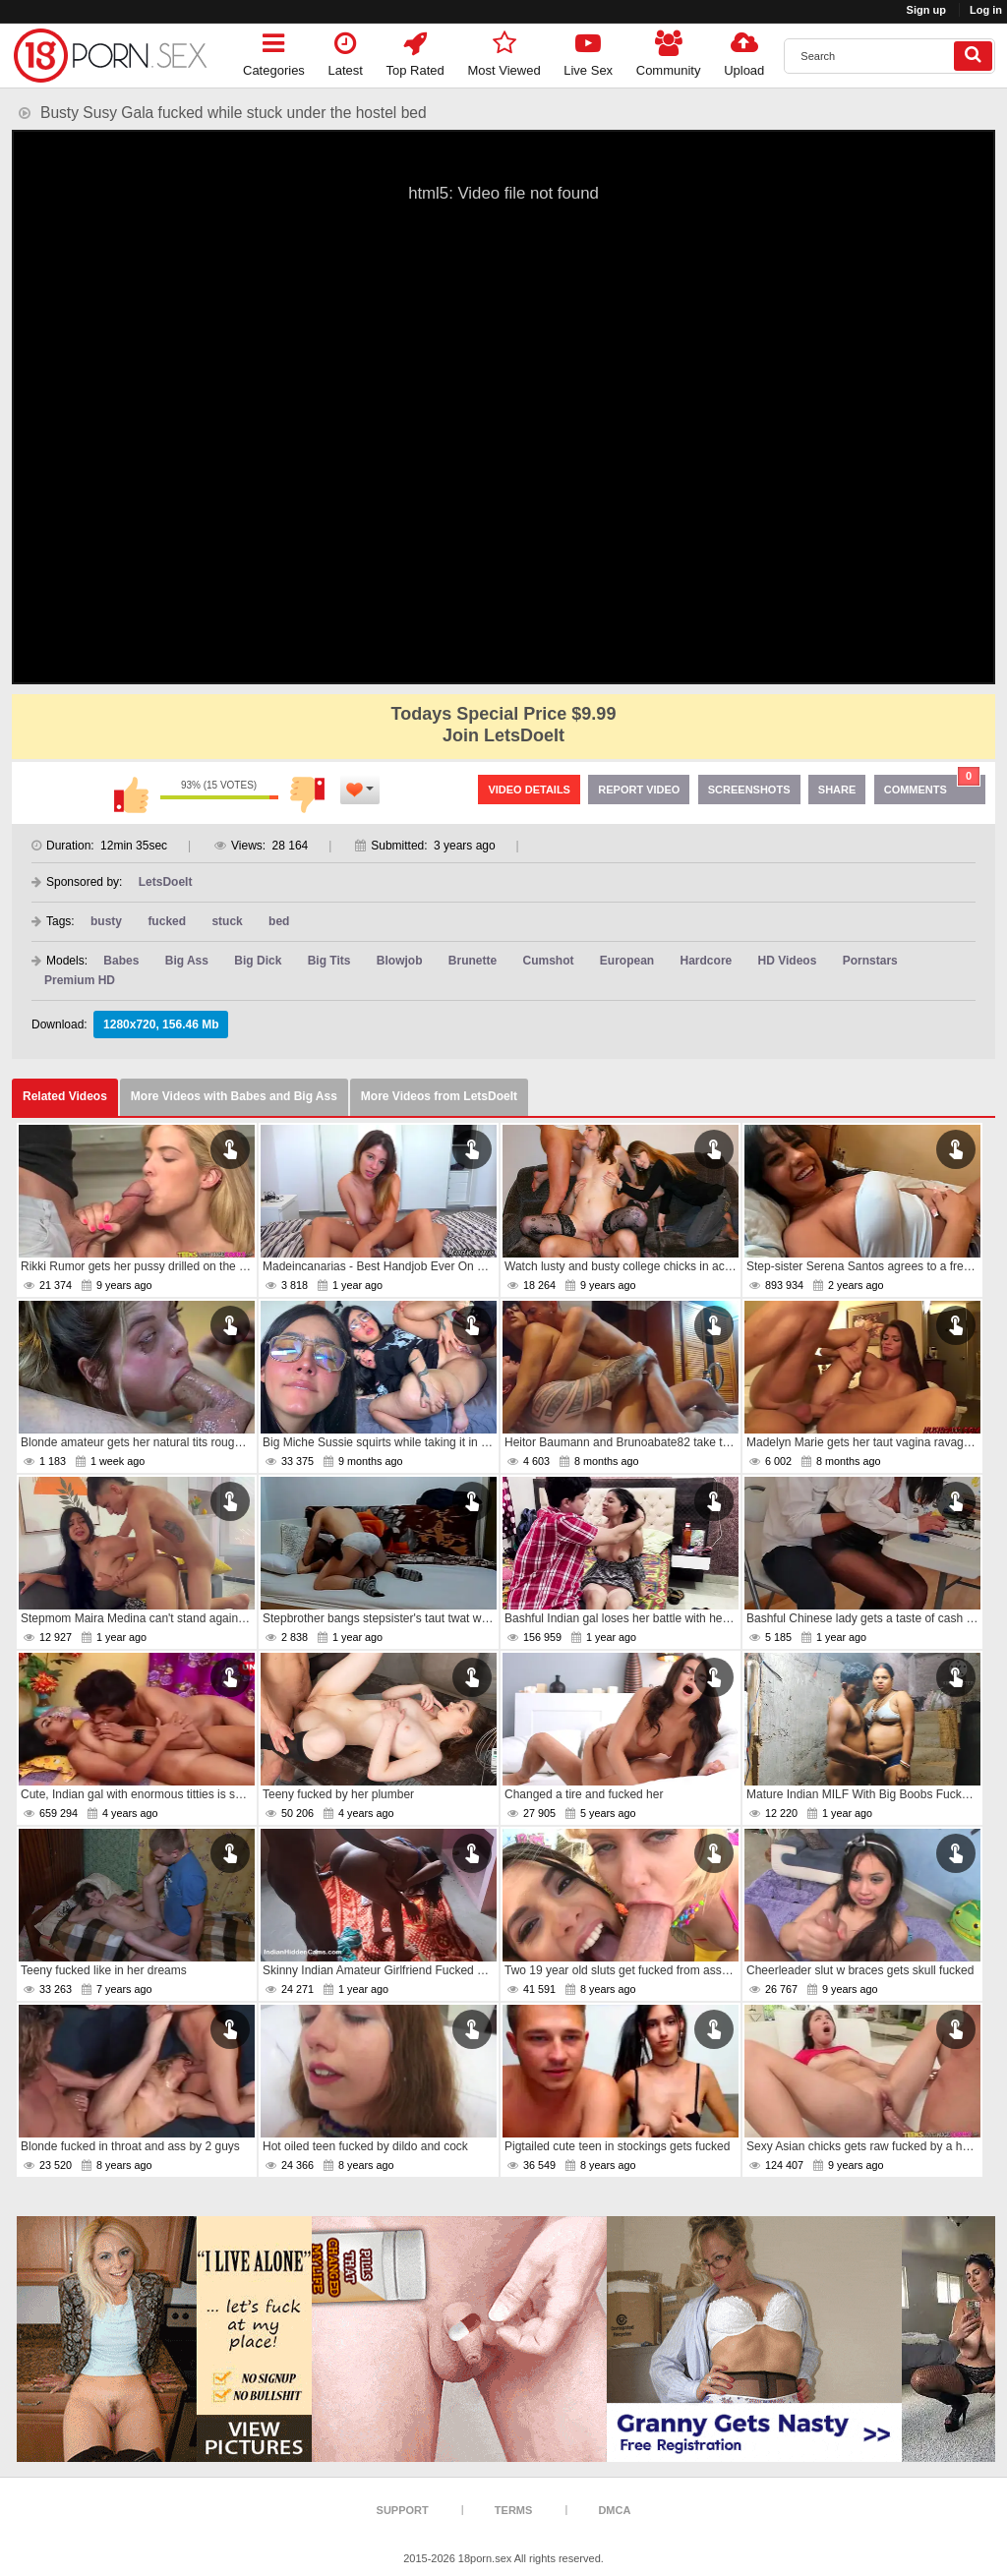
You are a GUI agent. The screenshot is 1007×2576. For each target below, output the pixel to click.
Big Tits (329, 960)
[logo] (110, 56)
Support (403, 2510)
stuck (226, 921)
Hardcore (707, 960)
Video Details (529, 789)
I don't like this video (307, 794)
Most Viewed (503, 51)
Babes (121, 960)
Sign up (926, 10)
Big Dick (257, 960)
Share (837, 789)
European (627, 960)
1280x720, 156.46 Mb (160, 1024)
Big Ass (186, 960)
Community (668, 51)
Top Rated (415, 51)
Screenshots (749, 789)
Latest (345, 51)
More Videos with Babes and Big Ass (234, 1096)
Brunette (472, 960)
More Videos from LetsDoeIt (439, 1096)
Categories (274, 51)
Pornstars (870, 960)
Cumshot (548, 960)
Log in (986, 10)
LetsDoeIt (166, 882)
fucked (167, 921)
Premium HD (79, 980)
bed (278, 921)
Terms (514, 2510)
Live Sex (588, 51)
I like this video (130, 794)
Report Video (639, 789)
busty (106, 921)
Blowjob (400, 960)
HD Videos (787, 960)
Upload (744, 51)
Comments (932, 785)
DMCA (614, 2510)
